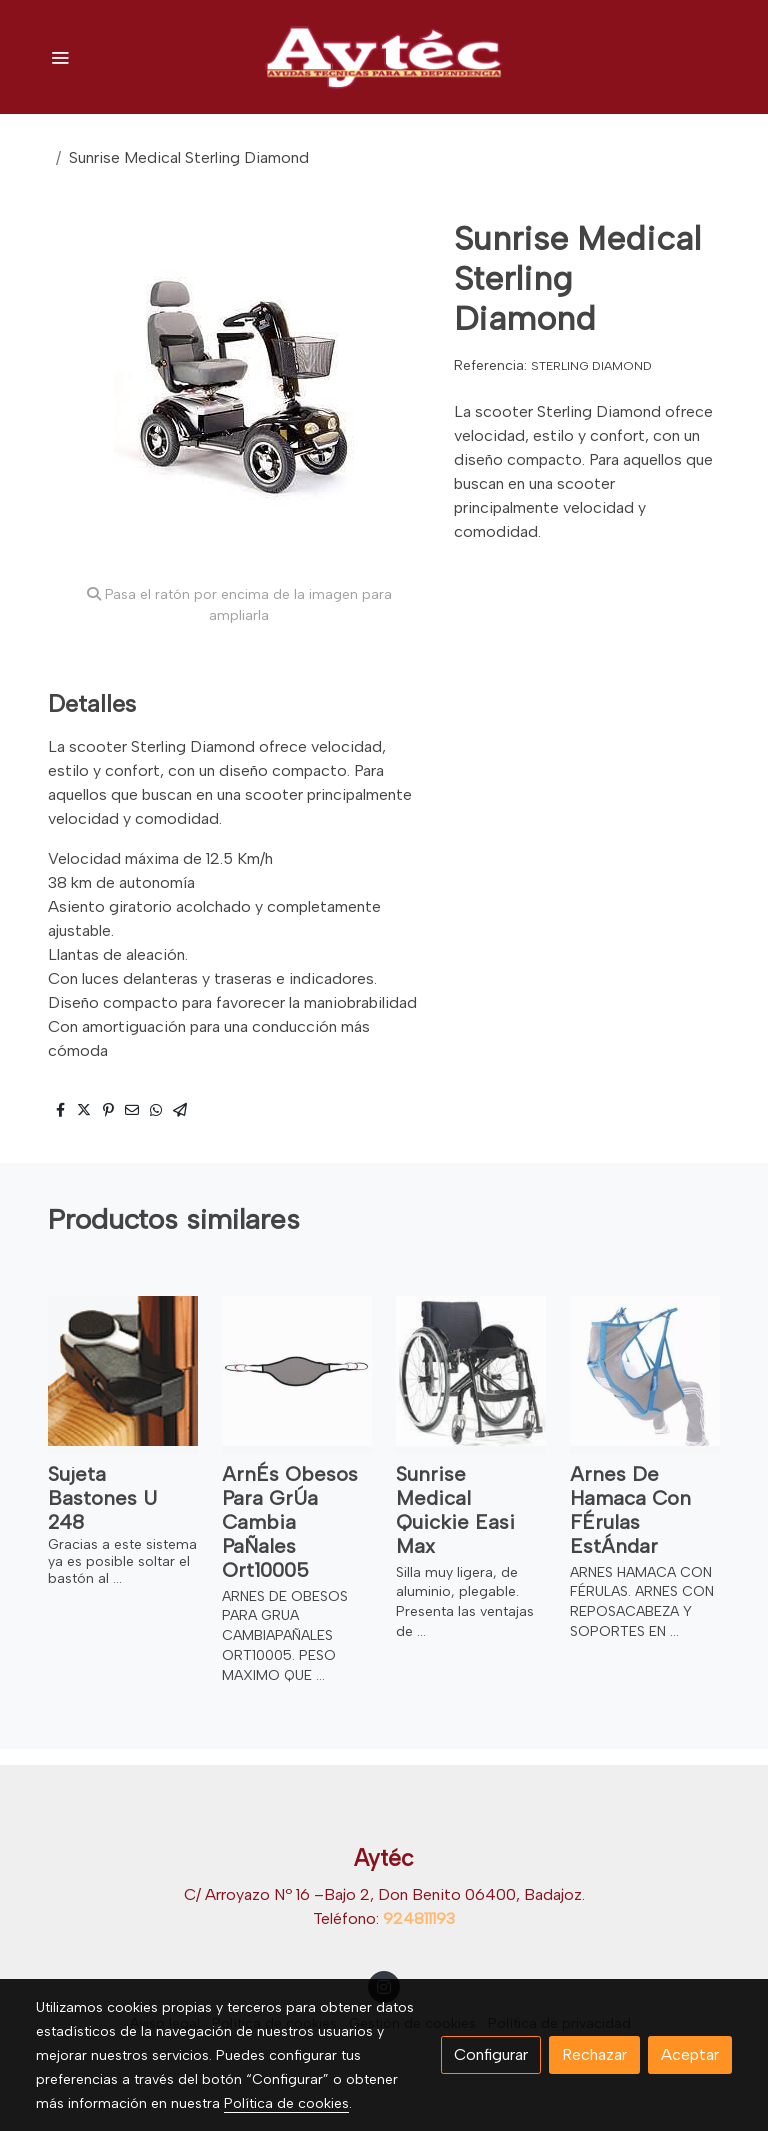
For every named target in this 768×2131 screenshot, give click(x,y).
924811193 (419, 1918)
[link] (384, 57)
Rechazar (594, 2054)
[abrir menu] (60, 57)
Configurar (491, 2054)
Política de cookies (286, 2103)
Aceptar (690, 2054)
